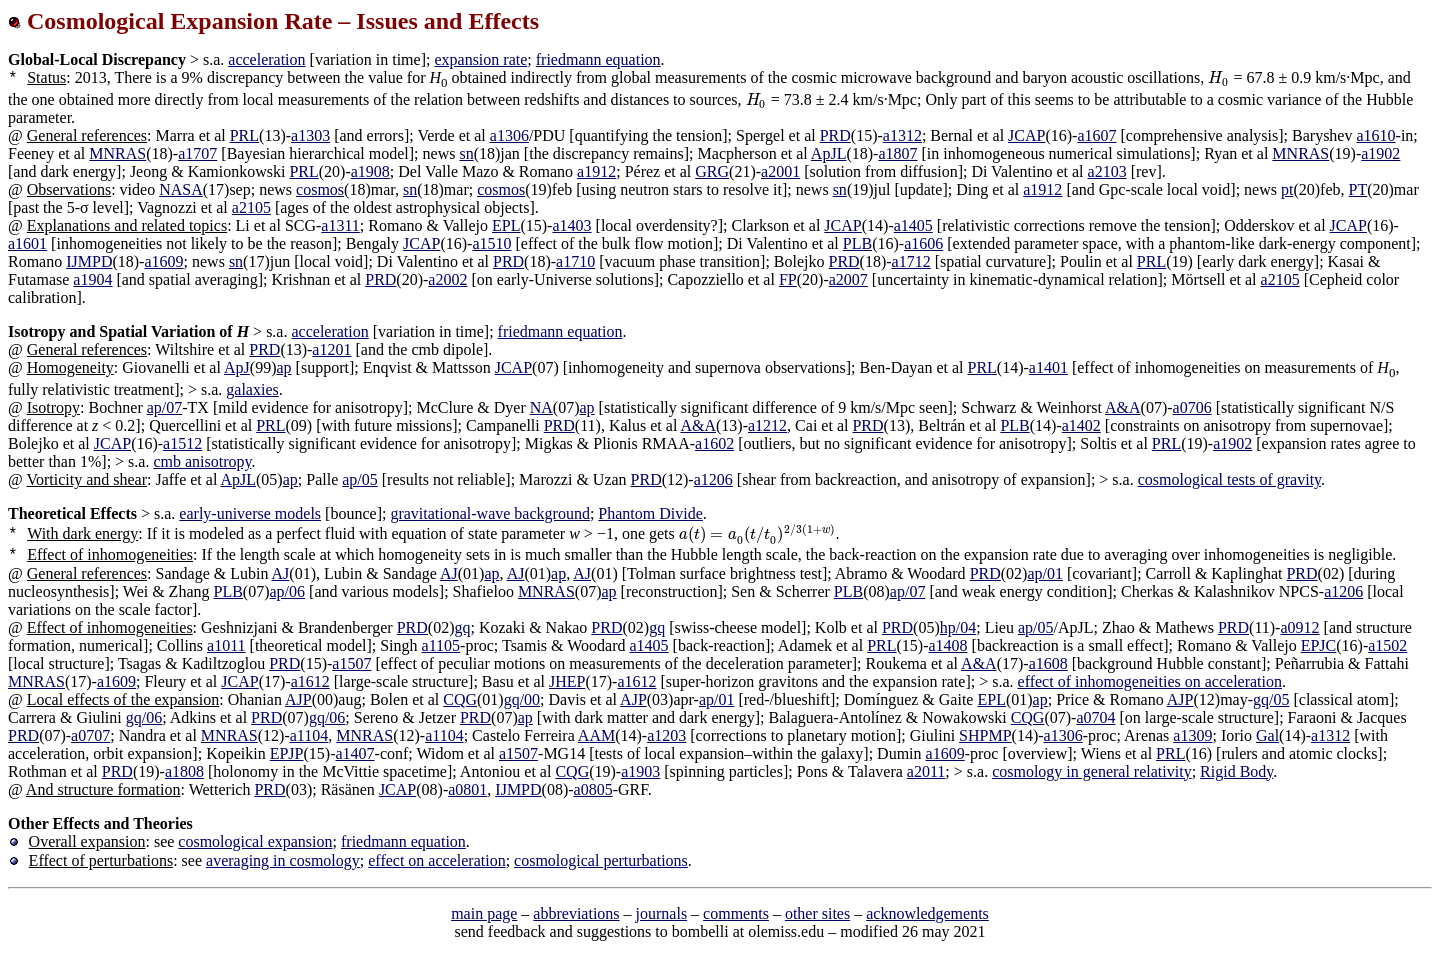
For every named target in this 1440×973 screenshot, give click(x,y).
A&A (1123, 407)
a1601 (27, 243)
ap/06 (288, 591)
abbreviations (576, 913)
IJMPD (89, 261)
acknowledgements (927, 913)
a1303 (310, 135)
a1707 (197, 153)
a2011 (926, 771)
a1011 (226, 645)
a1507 (351, 663)
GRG (712, 171)
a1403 (571, 225)
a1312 (902, 135)
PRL (244, 135)
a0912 (1299, 627)
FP (788, 279)
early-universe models (250, 513)
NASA (181, 189)
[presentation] (1218, 77)
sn (466, 153)
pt (1287, 189)
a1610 (1375, 135)
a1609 (163, 261)
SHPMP (985, 735)
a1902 (1380, 153)
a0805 (593, 789)
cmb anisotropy (202, 461)
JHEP (567, 681)
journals (662, 913)
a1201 (331, 349)
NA (541, 407)
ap (283, 367)
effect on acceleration (436, 860)
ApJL (829, 153)
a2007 (848, 279)
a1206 (713, 479)
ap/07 (165, 407)
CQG (460, 699)
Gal (1267, 735)
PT (1358, 189)
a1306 (509, 135)
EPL (506, 225)
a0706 (1192, 407)
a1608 (1048, 663)
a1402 (1081, 425)
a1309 (1192, 735)
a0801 (467, 789)
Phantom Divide (650, 513)
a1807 (897, 153)
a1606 (923, 243)
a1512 (182, 443)
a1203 (666, 735)
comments (736, 913)
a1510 (491, 243)
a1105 (441, 645)
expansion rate (480, 59)
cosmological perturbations (601, 860)
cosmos (320, 189)
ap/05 (360, 479)
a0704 (1095, 717)
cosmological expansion (255, 841)
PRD (835, 135)
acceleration (266, 59)
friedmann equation (598, 59)
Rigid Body (1236, 771)
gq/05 (1271, 699)
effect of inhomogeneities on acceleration (1150, 681)
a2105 (251, 207)
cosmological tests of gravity (1229, 479)
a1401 (1048, 367)
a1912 (596, 171)
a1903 (640, 771)
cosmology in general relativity (1092, 771)
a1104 (309, 735)
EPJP (287, 753)
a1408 (948, 645)
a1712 (911, 261)
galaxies (252, 389)
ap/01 (1045, 573)
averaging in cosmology (283, 860)
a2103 (1107, 171)
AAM (596, 735)
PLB (857, 243)
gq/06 (144, 717)
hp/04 (958, 627)
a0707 (90, 735)
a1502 (1387, 645)
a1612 (310, 681)
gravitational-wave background (489, 513)
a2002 (447, 279)
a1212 (767, 425)
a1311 (340, 225)
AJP (298, 699)
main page (484, 913)
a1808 (184, 771)
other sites (817, 913)
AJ (281, 573)
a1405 (913, 225)
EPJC (1319, 645)
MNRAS (117, 153)
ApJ (237, 367)
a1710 (575, 261)
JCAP (1026, 135)
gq (462, 627)
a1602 (714, 443)
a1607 (1096, 135)
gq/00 (522, 699)
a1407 (354, 753)
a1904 (92, 279)
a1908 (370, 171)
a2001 (780, 171)
